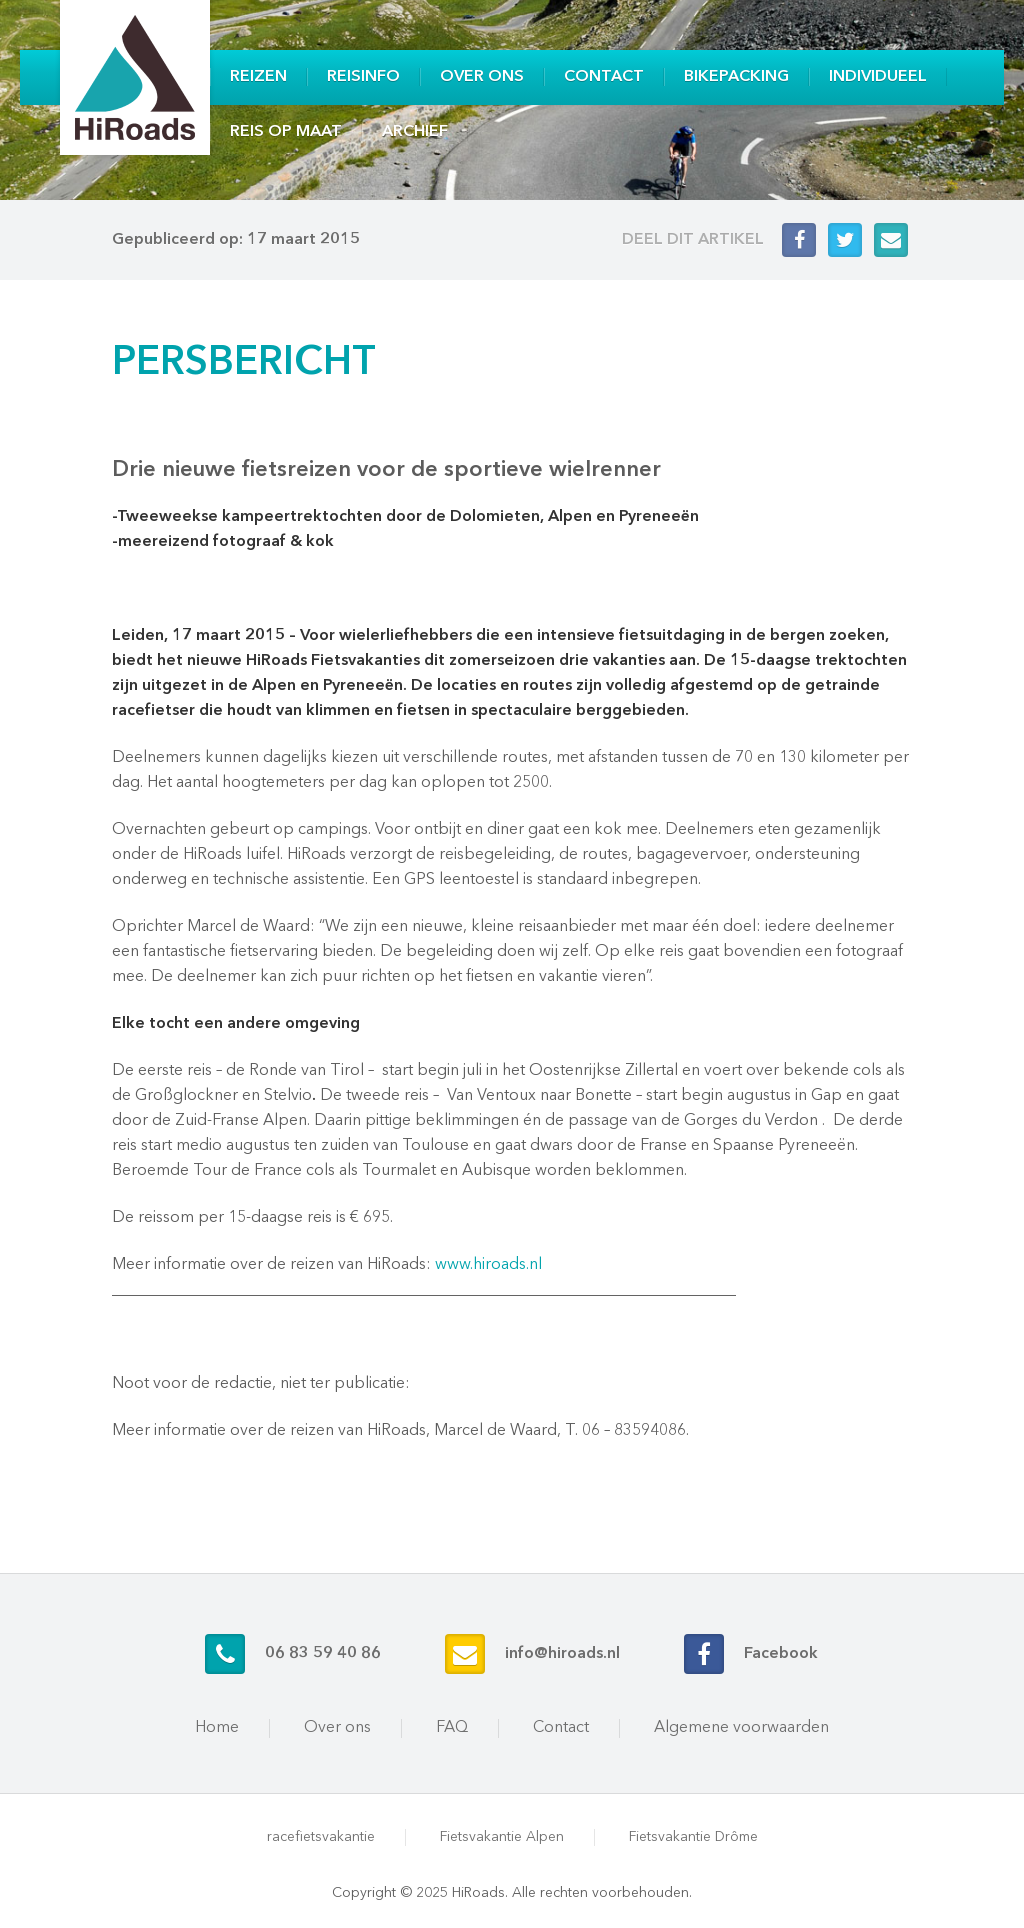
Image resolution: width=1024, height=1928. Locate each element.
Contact (604, 77)
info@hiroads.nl (562, 1654)
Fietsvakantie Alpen (502, 1837)
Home (217, 1728)
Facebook (781, 1654)
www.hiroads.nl (488, 1265)
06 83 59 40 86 (323, 1654)
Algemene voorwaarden (741, 1728)
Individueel (878, 77)
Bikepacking (736, 77)
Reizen (258, 77)
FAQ (452, 1728)
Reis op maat (286, 132)
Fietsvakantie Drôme (693, 1837)
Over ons (482, 77)
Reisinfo (363, 77)
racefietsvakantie (321, 1837)
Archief (415, 132)
